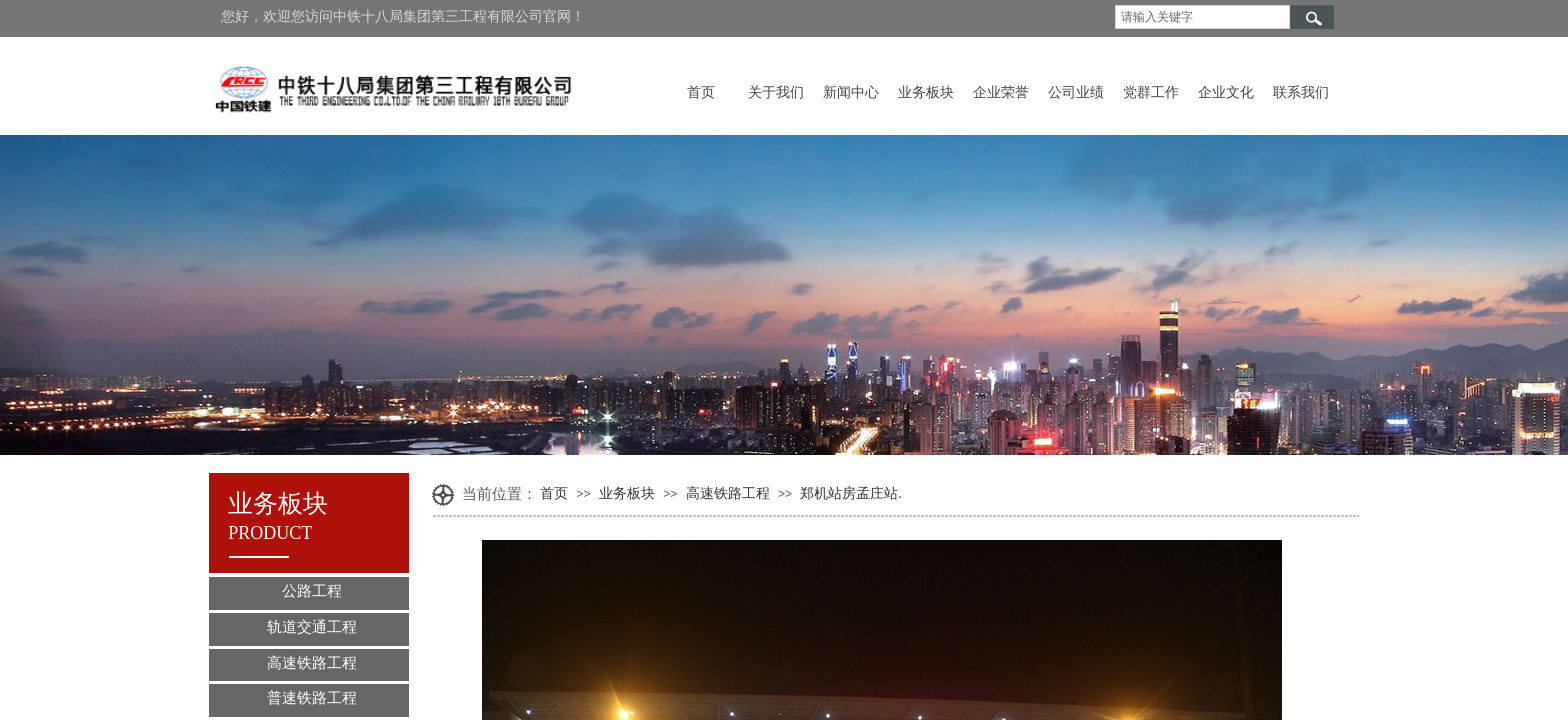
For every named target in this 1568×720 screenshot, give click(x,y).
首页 (701, 92)
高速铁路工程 (728, 493)
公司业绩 (1076, 92)
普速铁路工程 (312, 698)
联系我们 (1301, 92)
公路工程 (312, 591)
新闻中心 (851, 92)
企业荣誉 (1001, 92)
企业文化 (1226, 92)
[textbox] (1202, 17)
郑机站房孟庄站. (851, 493)
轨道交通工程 (312, 627)
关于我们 (776, 92)
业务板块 (926, 92)
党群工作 (1151, 92)
